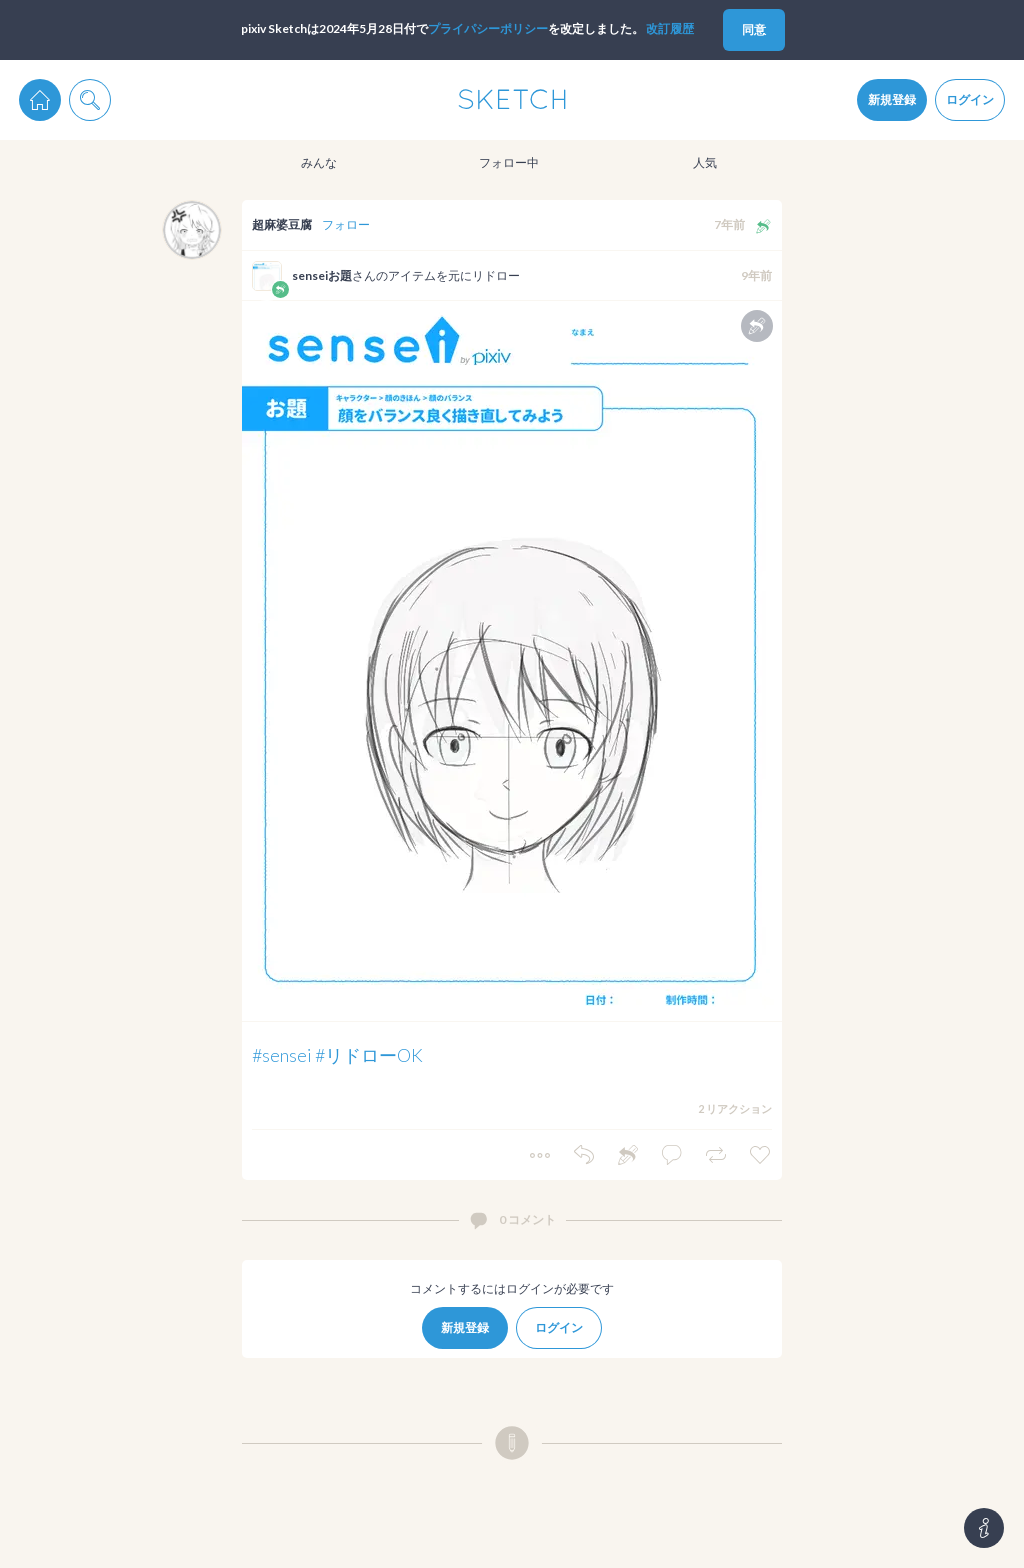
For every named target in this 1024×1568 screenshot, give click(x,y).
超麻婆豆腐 (282, 224)
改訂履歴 (670, 28)
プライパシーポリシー (488, 28)
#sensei (282, 1055)
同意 (754, 29)
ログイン (970, 99)
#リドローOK (369, 1055)
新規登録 (892, 99)
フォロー (346, 224)
